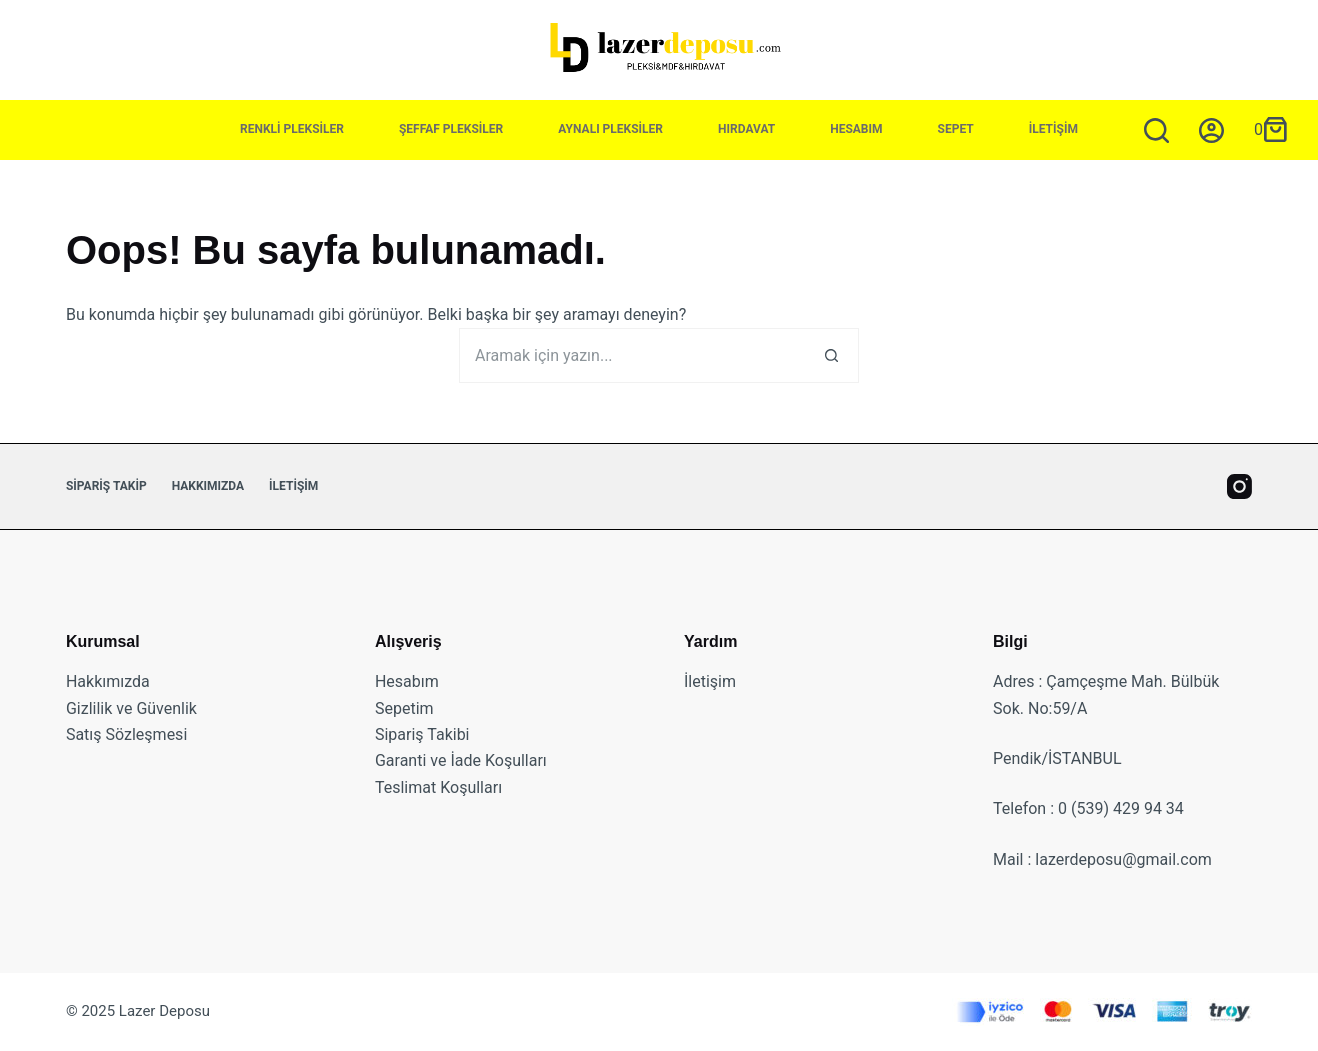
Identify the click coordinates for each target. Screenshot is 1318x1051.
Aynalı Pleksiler (610, 129)
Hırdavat (746, 129)
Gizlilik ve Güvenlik (131, 708)
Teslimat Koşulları (438, 787)
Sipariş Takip (106, 486)
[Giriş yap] (1211, 130)
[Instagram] (1239, 486)
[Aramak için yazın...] (1156, 130)
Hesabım (856, 129)
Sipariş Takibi (422, 734)
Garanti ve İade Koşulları (461, 760)
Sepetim (404, 708)
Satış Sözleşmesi (126, 734)
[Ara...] (631, 355)
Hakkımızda (208, 486)
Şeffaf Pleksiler (451, 129)
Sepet (956, 129)
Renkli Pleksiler (292, 129)
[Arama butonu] (831, 355)
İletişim (1053, 129)
